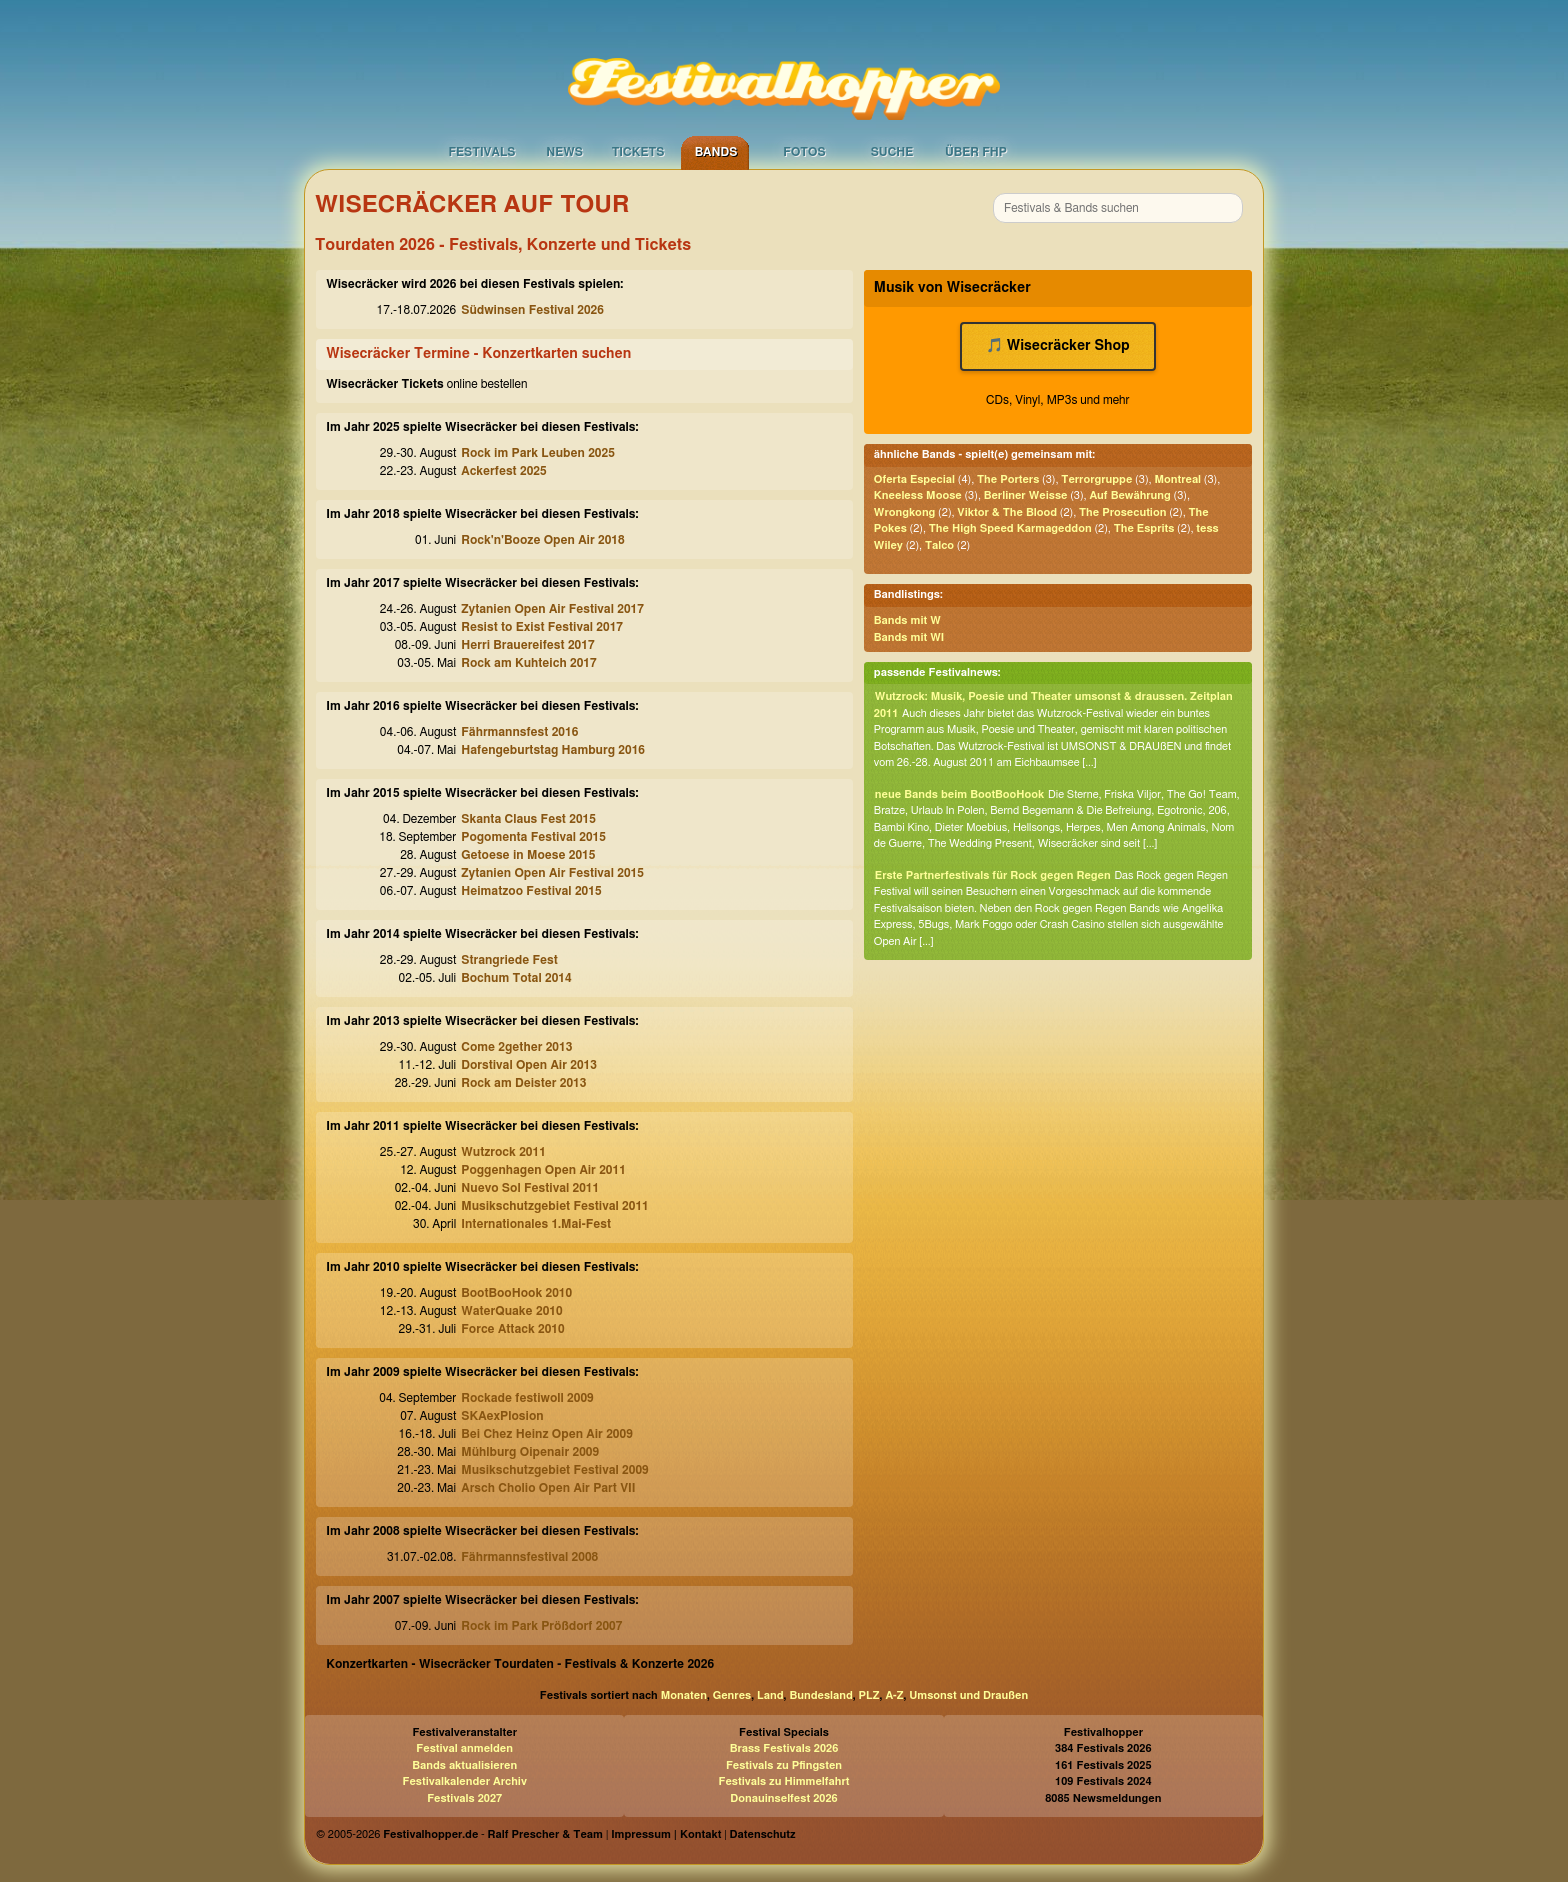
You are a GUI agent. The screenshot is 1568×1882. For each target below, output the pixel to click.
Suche (892, 152)
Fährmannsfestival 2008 (529, 1557)
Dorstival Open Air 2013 (529, 1065)
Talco (939, 545)
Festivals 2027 (464, 1798)
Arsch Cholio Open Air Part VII (548, 1488)
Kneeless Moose (918, 495)
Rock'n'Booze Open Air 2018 (542, 540)
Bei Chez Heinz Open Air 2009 (547, 1434)
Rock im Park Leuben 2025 (538, 453)
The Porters (1008, 479)
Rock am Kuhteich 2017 (528, 663)
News (564, 152)
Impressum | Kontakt (666, 1834)
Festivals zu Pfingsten (784, 1765)
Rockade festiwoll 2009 (527, 1398)
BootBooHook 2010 (516, 1293)
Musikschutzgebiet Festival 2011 (554, 1206)
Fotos (804, 152)
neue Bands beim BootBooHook (959, 794)
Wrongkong (905, 512)
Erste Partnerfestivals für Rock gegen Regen (993, 875)
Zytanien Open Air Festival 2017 (552, 609)
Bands (716, 152)
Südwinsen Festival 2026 (532, 310)
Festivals (481, 152)
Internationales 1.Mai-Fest (536, 1224)
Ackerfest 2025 (503, 471)
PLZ (869, 1695)
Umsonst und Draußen (968, 1695)
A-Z (894, 1695)
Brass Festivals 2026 (784, 1748)
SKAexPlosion (502, 1416)
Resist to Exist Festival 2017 (542, 627)
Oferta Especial (914, 479)
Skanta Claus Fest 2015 (528, 819)
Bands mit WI (909, 637)
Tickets (638, 152)
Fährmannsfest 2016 (519, 732)
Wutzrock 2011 (503, 1152)
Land (770, 1695)
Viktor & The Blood (1007, 512)
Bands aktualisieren (464, 1765)
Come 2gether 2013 (516, 1047)
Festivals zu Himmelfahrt (783, 1781)
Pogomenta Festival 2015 (533, 837)
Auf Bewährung (1129, 495)
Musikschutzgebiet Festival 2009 (554, 1470)
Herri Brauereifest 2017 (527, 645)
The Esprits (1144, 528)
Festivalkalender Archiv (464, 1781)
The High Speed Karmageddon (1010, 528)
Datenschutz (763, 1834)
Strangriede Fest (509, 960)
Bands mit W (907, 620)
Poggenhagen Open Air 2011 (543, 1170)
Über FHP (976, 152)
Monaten (684, 1695)
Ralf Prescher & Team (545, 1834)
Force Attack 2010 (512, 1329)
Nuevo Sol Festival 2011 (530, 1188)
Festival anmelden (464, 1748)
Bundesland (820, 1695)
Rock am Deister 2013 (523, 1083)
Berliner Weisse (1026, 495)
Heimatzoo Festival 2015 (531, 891)
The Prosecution (1122, 512)
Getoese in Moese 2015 (528, 855)
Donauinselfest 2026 (783, 1798)
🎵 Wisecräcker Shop (1058, 346)
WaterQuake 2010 (511, 1311)
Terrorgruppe (1096, 479)
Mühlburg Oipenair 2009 (530, 1452)
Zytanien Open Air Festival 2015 (552, 873)
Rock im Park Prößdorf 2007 (541, 1626)
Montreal (1177, 479)
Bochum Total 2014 (516, 978)
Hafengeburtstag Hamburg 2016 (553, 750)
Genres (732, 1695)
